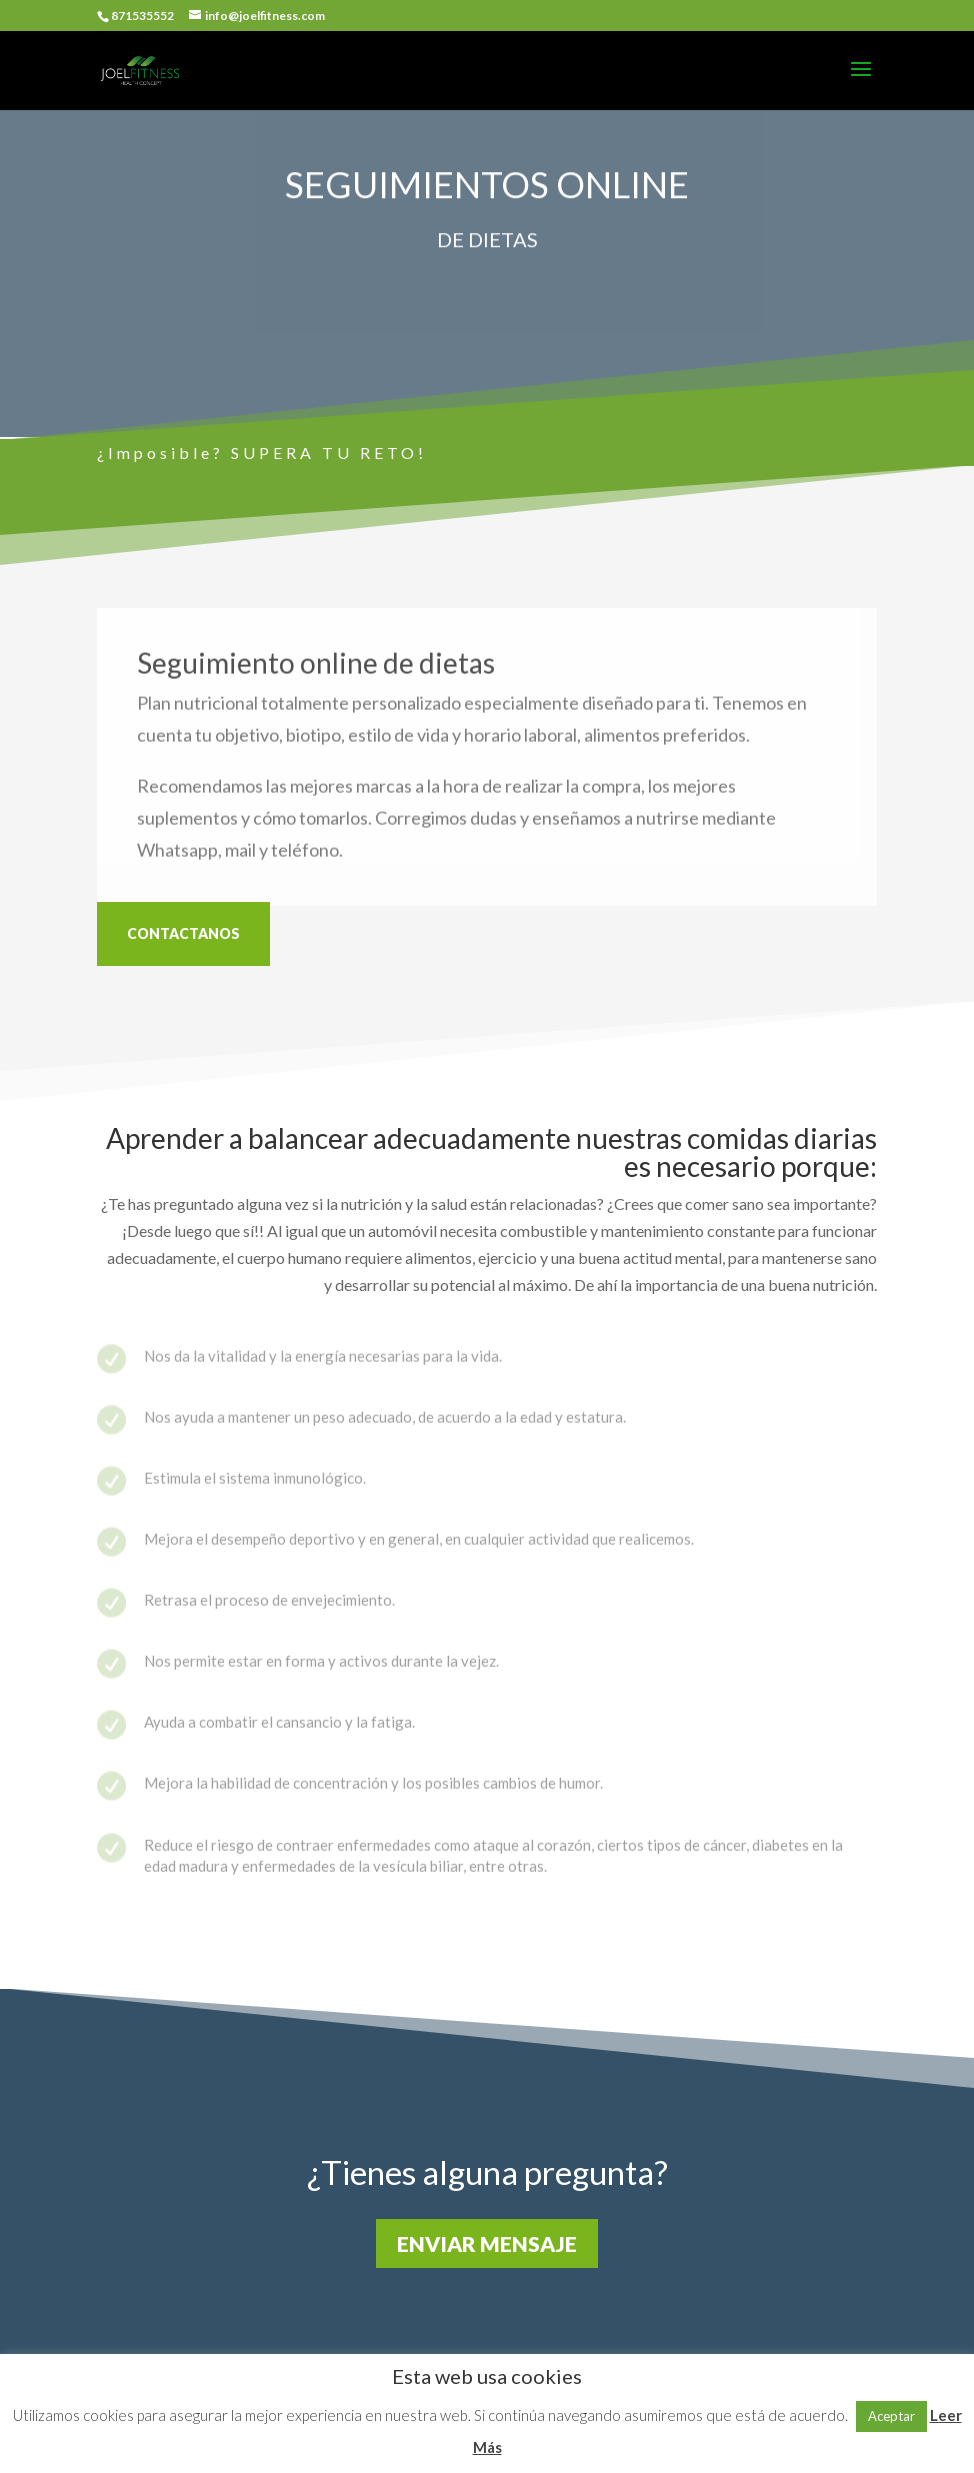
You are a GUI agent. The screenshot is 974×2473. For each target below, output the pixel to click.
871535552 (142, 15)
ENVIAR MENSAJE (487, 2243)
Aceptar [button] (891, 2416)
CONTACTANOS (183, 933)
